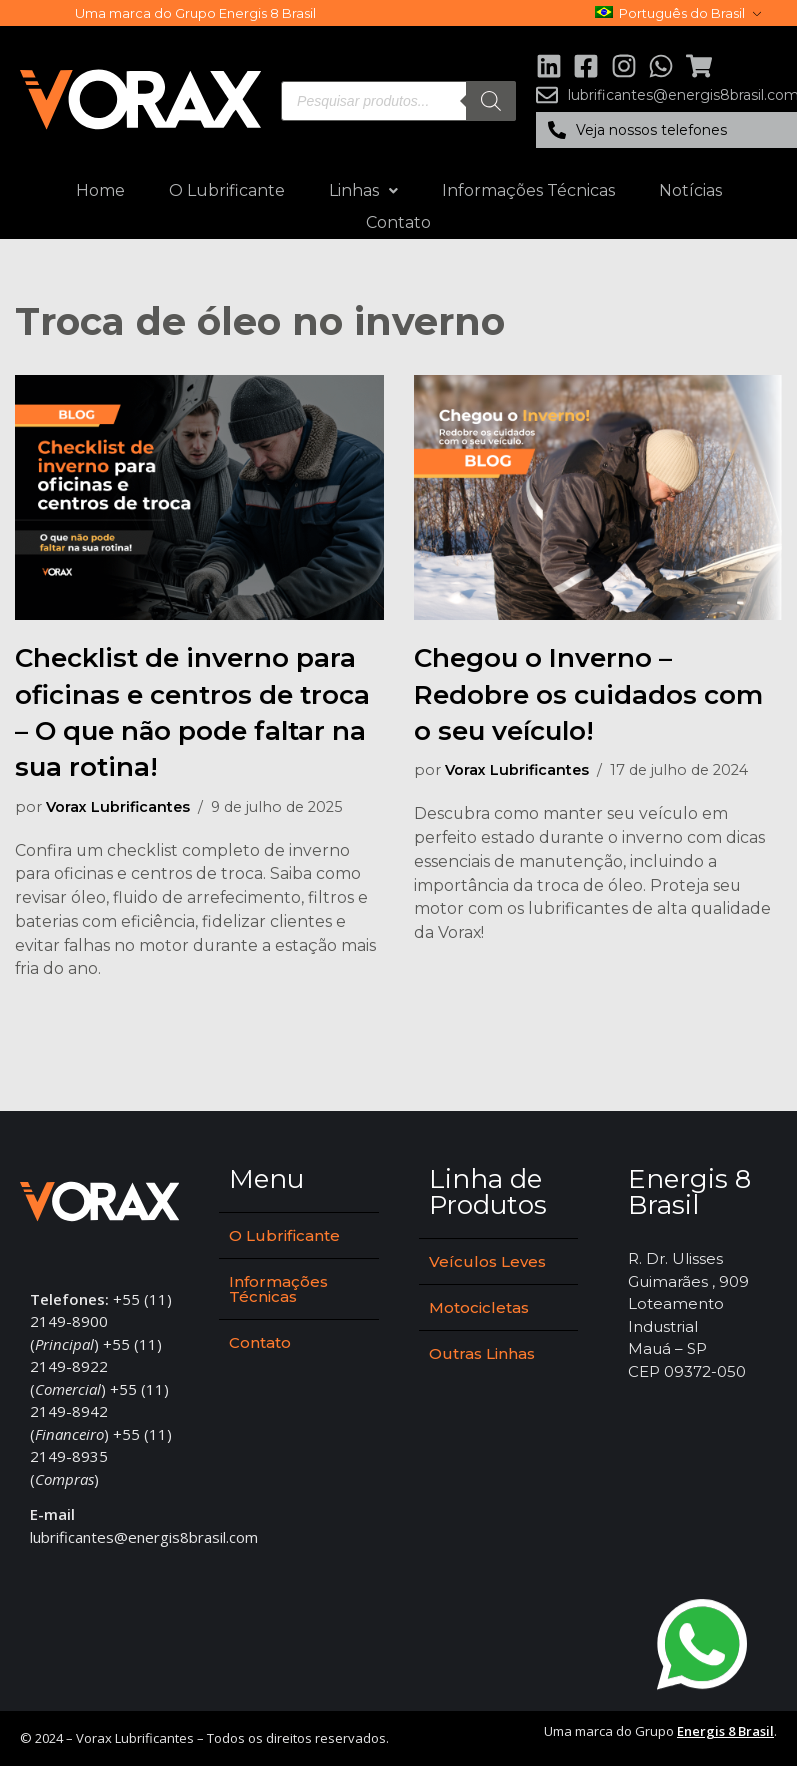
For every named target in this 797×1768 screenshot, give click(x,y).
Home (100, 190)
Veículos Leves (487, 1263)
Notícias (690, 190)
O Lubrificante (227, 190)
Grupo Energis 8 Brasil (245, 13)
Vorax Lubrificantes (119, 807)
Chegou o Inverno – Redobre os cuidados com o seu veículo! (588, 694)
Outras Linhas (482, 1355)
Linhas (363, 190)
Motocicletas (479, 1309)
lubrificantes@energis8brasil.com (144, 1539)
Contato (398, 222)
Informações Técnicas (528, 190)
